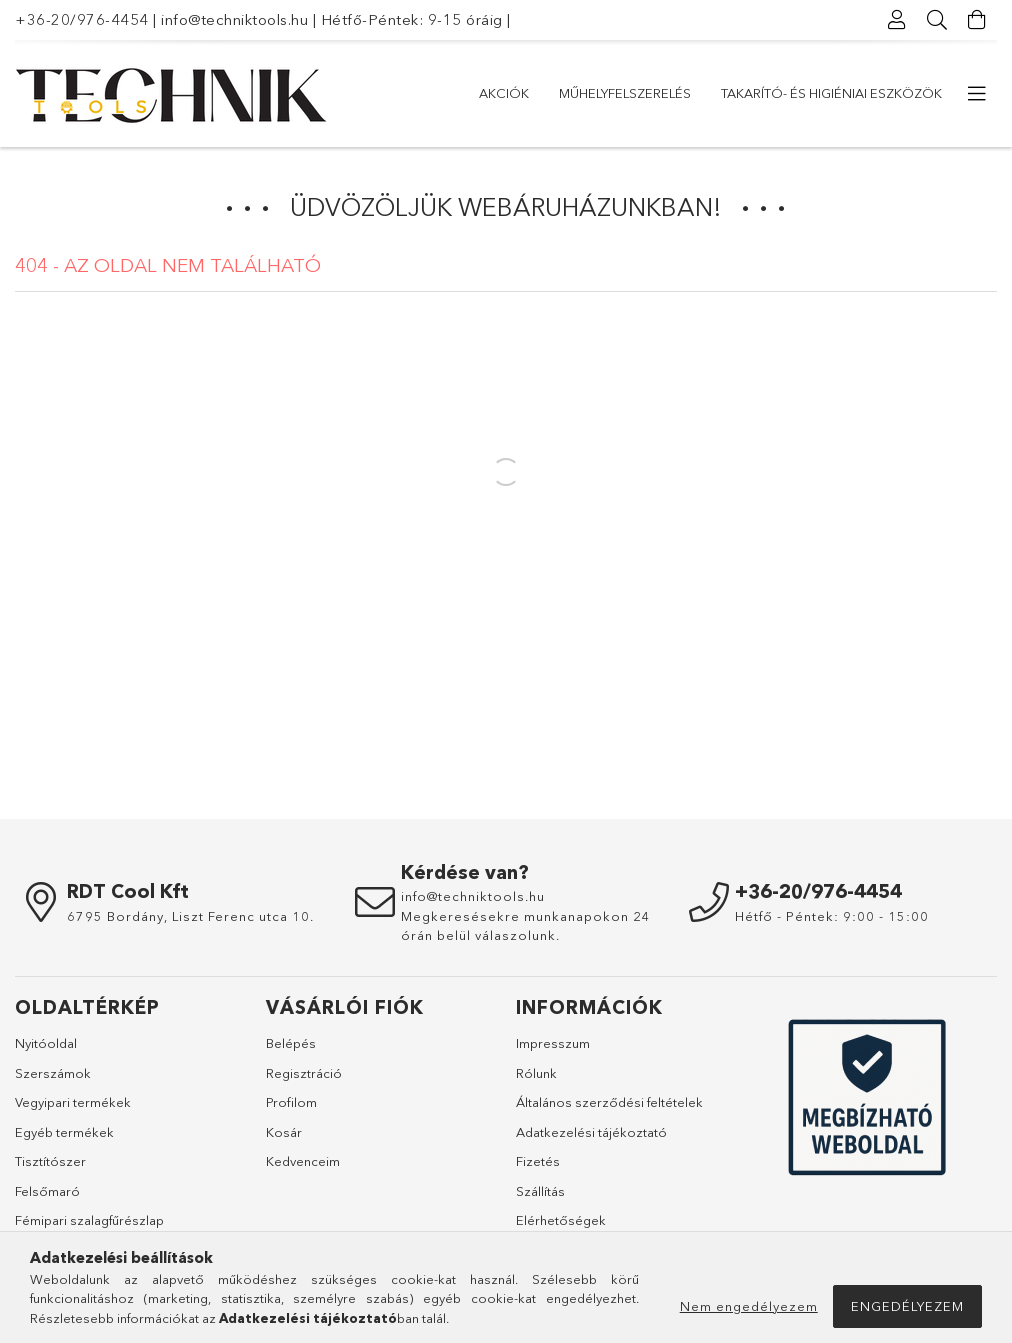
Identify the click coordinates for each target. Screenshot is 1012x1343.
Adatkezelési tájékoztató (591, 1132)
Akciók (504, 93)
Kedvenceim (303, 1161)
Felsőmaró (47, 1191)
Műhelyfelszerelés (625, 93)
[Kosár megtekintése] (977, 20)
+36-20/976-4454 (82, 19)
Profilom (291, 1102)
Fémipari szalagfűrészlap (89, 1220)
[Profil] (897, 20)
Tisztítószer (50, 1161)
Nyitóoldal (46, 1043)
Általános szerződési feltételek (609, 1102)
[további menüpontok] (977, 94)
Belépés (291, 1043)
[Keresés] (937, 20)
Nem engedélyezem (749, 1306)
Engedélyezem (907, 1306)
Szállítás (540, 1191)
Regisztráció (304, 1073)
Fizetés (538, 1161)
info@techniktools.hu (234, 19)
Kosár (284, 1132)
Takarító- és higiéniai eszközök (831, 93)
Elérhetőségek (561, 1220)
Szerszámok (53, 1073)
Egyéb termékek (64, 1132)
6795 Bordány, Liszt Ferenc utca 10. (190, 916)
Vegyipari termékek (73, 1102)
